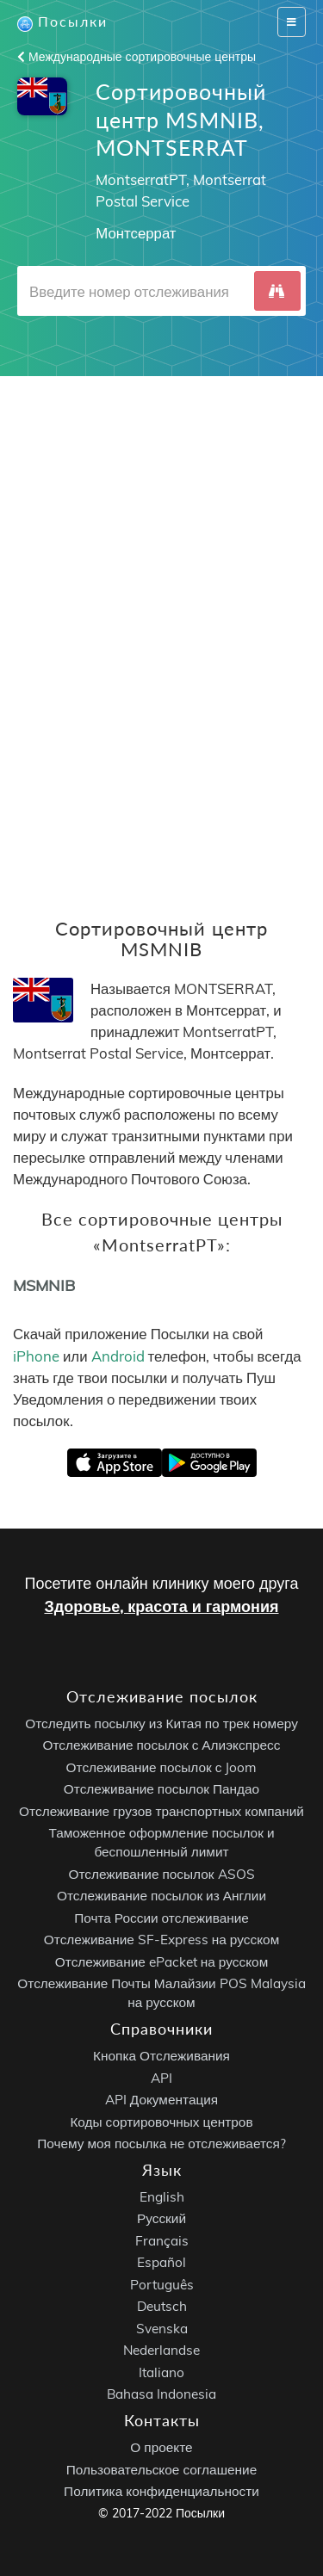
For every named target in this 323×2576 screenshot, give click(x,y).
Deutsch (162, 2306)
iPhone (36, 1356)
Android (118, 1356)
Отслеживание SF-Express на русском (161, 1939)
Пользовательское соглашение (161, 2470)
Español (161, 2262)
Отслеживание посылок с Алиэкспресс (162, 1745)
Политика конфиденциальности (161, 2491)
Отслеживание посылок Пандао (161, 1789)
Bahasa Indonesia (161, 2394)
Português (162, 2284)
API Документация (161, 2099)
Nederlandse (161, 2350)
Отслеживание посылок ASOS (161, 1874)
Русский (161, 2218)
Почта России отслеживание (161, 1918)
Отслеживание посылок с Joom (162, 1767)
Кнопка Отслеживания (161, 2056)
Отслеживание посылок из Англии (161, 1895)
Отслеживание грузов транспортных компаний (161, 1811)
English (162, 2197)
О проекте (161, 2447)
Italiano (161, 2372)
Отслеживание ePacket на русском (161, 1962)
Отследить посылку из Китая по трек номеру (161, 1723)
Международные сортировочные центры (136, 57)
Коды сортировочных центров (161, 2121)
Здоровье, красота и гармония (161, 1606)
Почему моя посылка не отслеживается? (161, 2143)
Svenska (162, 2328)
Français (162, 2241)
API (161, 2077)
